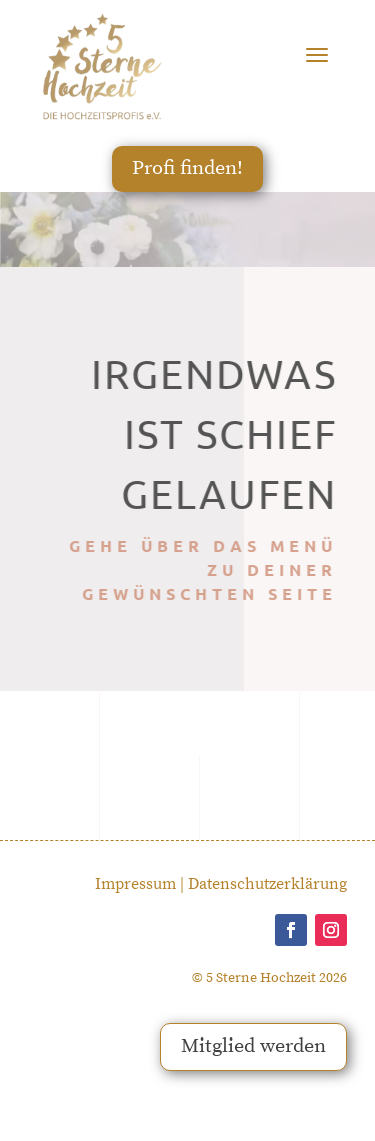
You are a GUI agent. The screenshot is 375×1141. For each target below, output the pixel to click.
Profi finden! (187, 168)
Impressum (135, 884)
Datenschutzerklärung (267, 884)
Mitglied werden (253, 1046)
